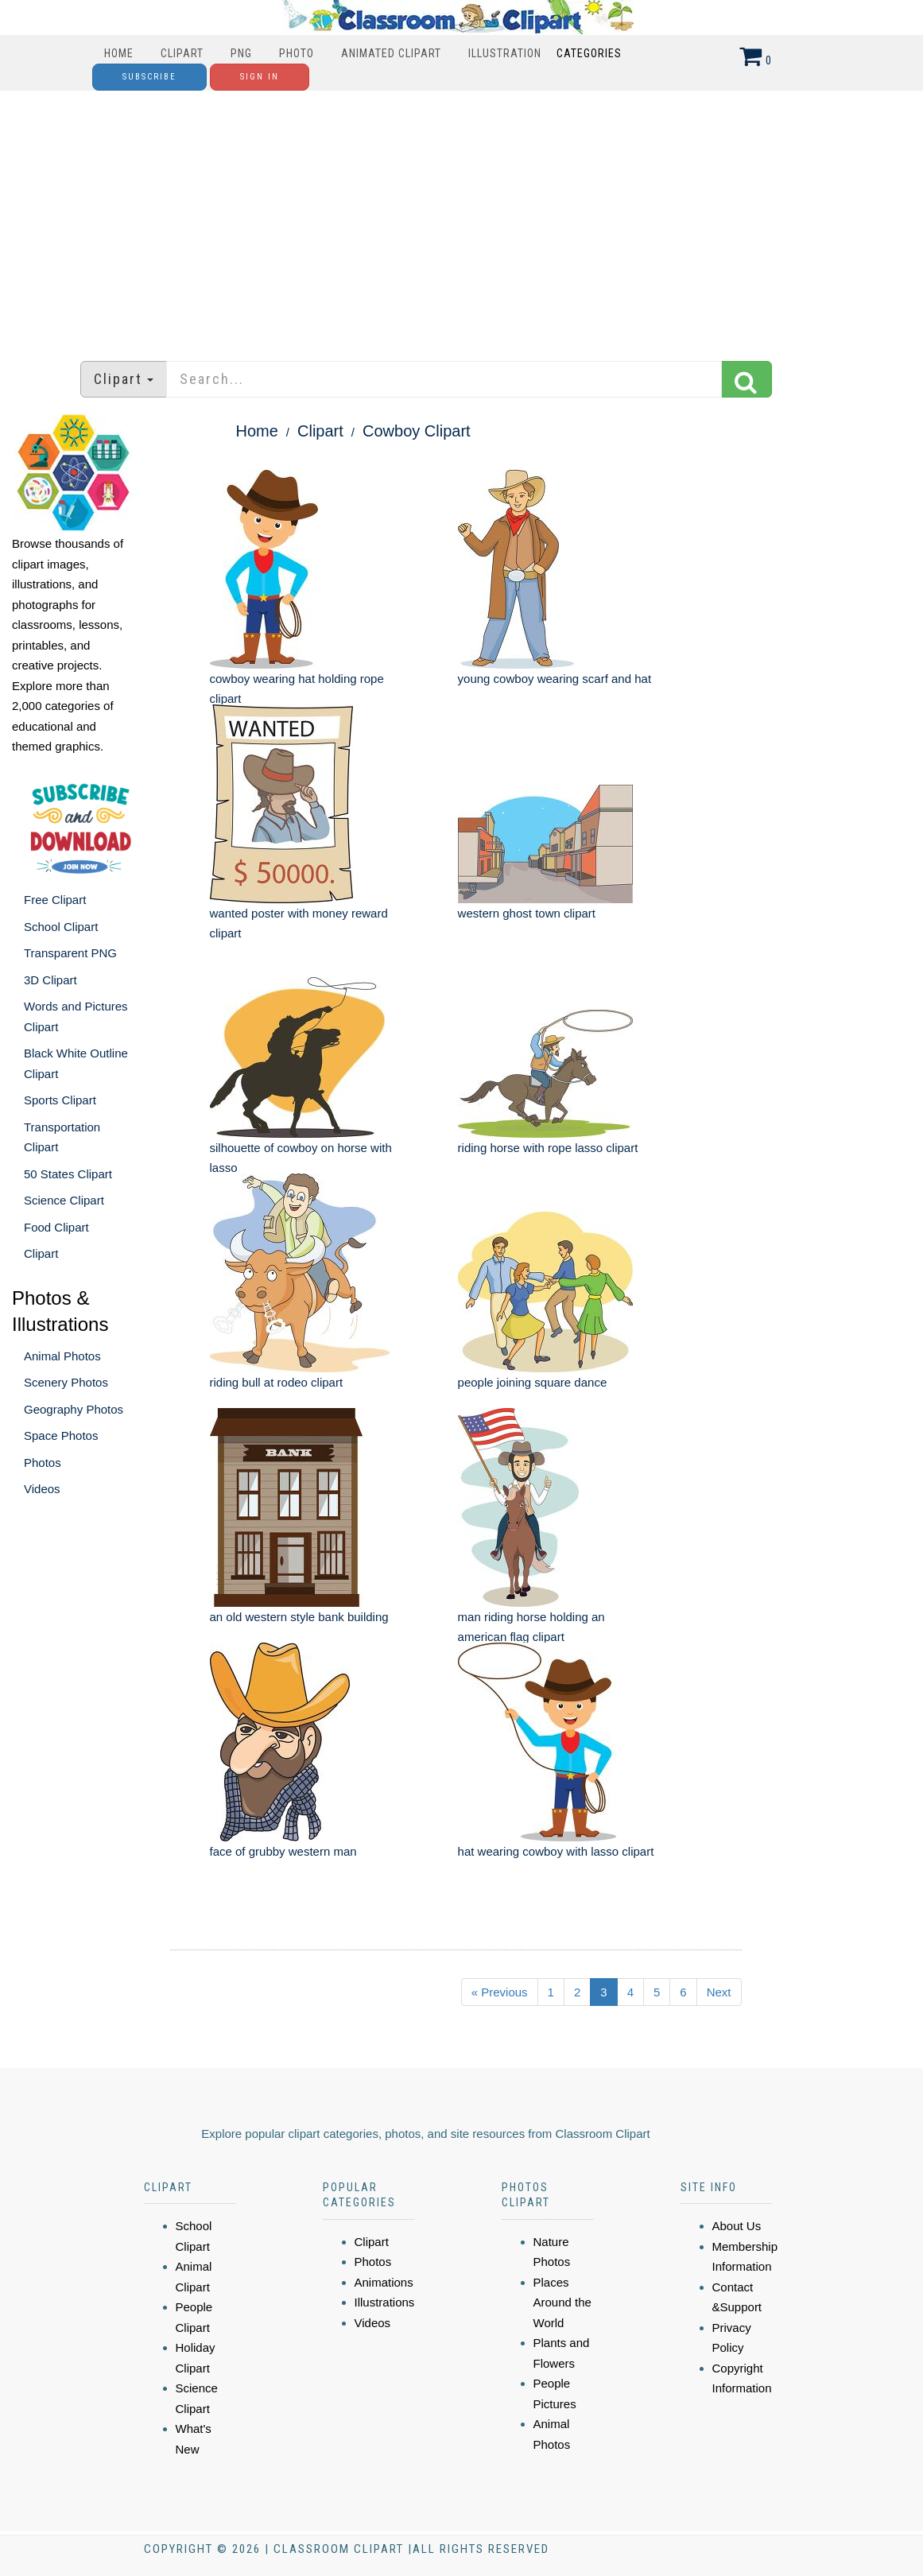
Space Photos (61, 1435)
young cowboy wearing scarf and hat (554, 678)
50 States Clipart (68, 1174)
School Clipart (61, 926)
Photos (42, 1462)
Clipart (182, 53)
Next (719, 1992)
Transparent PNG (70, 953)
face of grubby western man (283, 1851)
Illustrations (385, 2302)
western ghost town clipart (526, 913)
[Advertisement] (462, 218)
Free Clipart (55, 899)
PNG (241, 53)
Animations (384, 2282)
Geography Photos (73, 1409)
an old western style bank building (299, 1617)
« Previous (499, 1992)
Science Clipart (64, 1200)
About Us (737, 2226)
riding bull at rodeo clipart (276, 1382)
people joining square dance (532, 1382)
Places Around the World (562, 2302)
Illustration (504, 53)
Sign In (259, 77)
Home (119, 53)
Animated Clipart (391, 53)
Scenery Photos (66, 1382)
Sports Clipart (60, 1100)
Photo (296, 53)
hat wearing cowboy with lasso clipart (556, 1851)
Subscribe (149, 77)
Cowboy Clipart (417, 431)
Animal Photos (62, 1356)
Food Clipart (56, 1227)
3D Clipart (50, 980)
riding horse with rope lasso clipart (548, 1147)
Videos (42, 1489)
